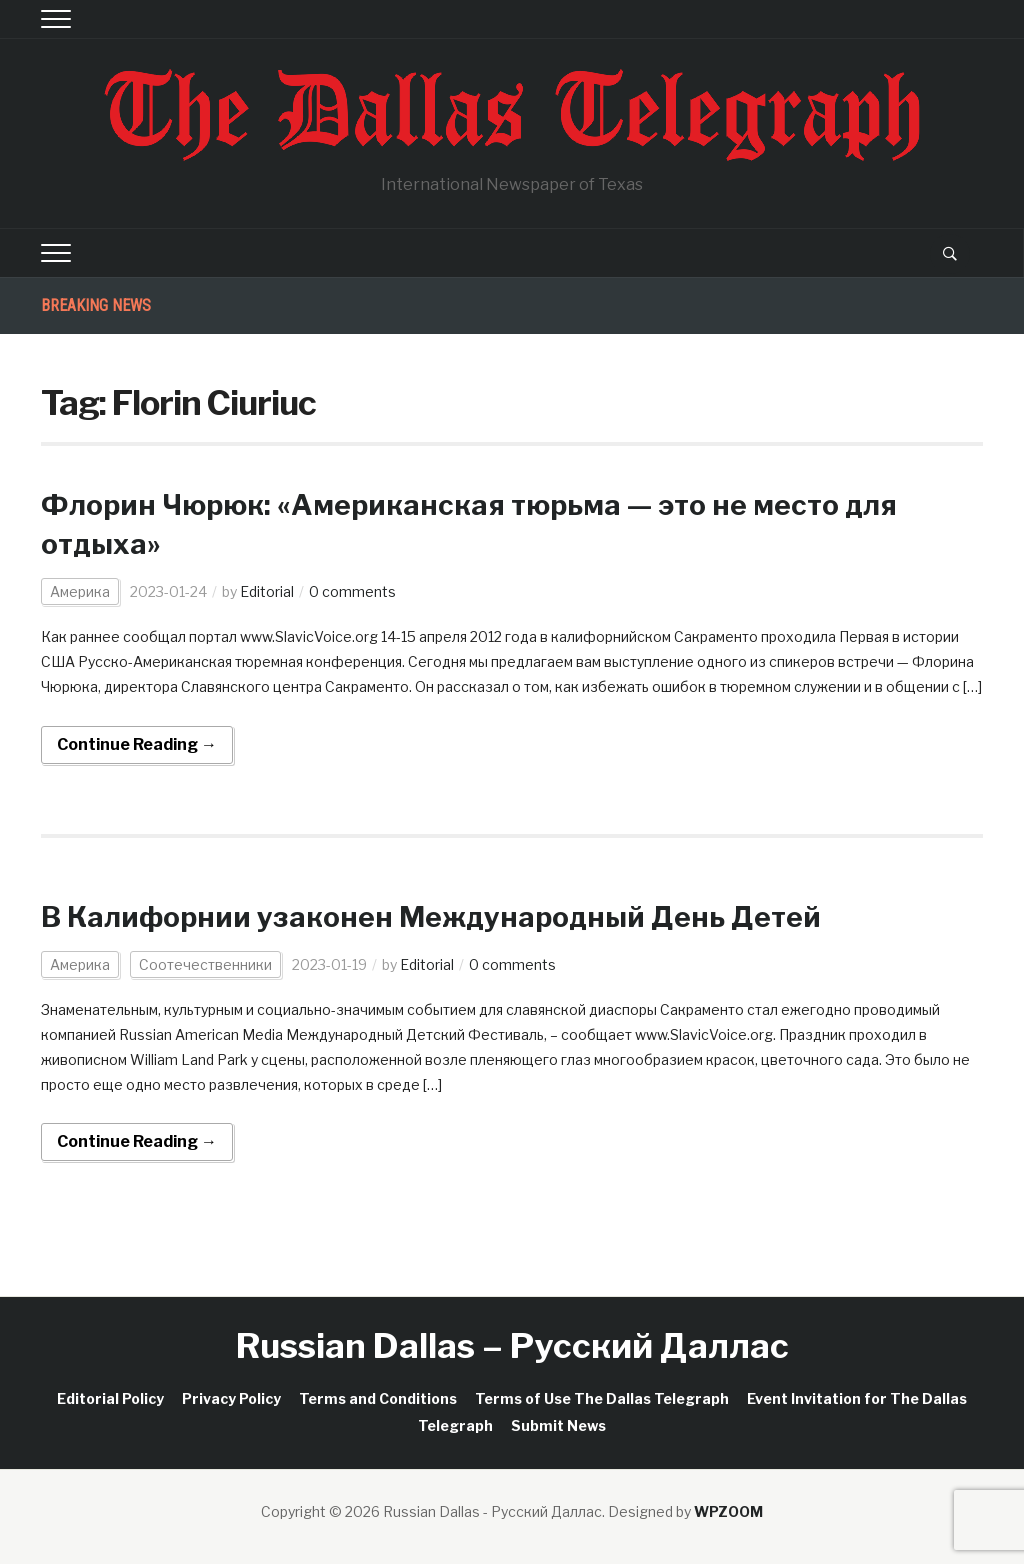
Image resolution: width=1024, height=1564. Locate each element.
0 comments (352, 591)
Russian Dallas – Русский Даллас (512, 1345)
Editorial (267, 591)
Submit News (558, 1425)
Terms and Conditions (378, 1398)
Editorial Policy (110, 1398)
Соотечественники (205, 964)
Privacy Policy (231, 1398)
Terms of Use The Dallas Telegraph (602, 1398)
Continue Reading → (137, 744)
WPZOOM (728, 1511)
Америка (80, 591)
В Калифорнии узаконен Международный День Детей (431, 917)
